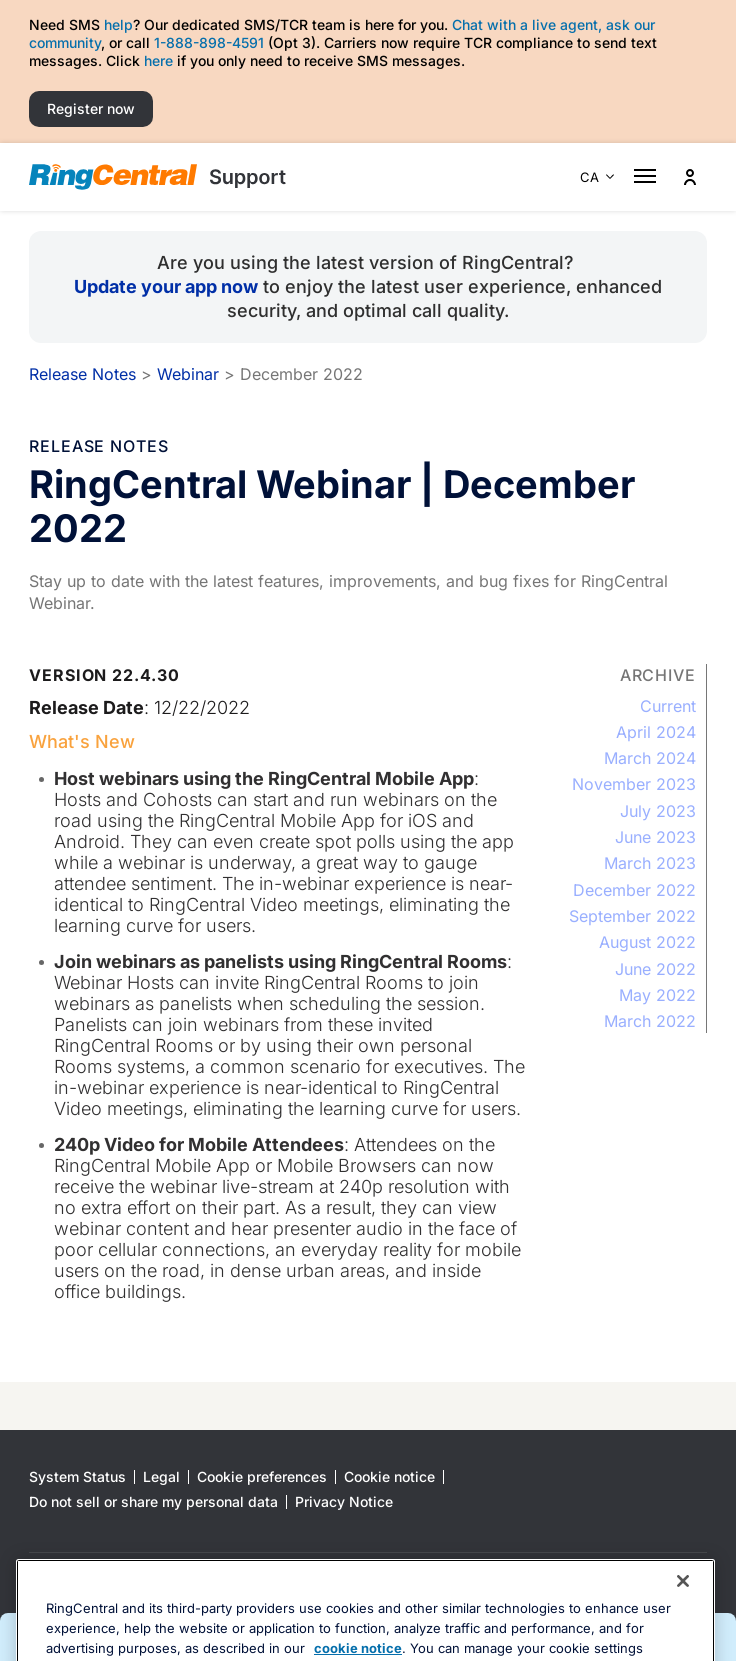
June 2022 (655, 969)
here (158, 60)
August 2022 (647, 942)
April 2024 (656, 732)
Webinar (188, 374)
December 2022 (634, 890)
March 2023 (650, 863)
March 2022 (650, 1021)
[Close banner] (683, 1626)
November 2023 (634, 784)
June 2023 (655, 837)
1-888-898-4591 (209, 42)
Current (668, 706)
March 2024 (650, 758)
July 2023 (658, 811)
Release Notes (82, 374)
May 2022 (657, 995)
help (118, 24)
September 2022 (632, 916)
